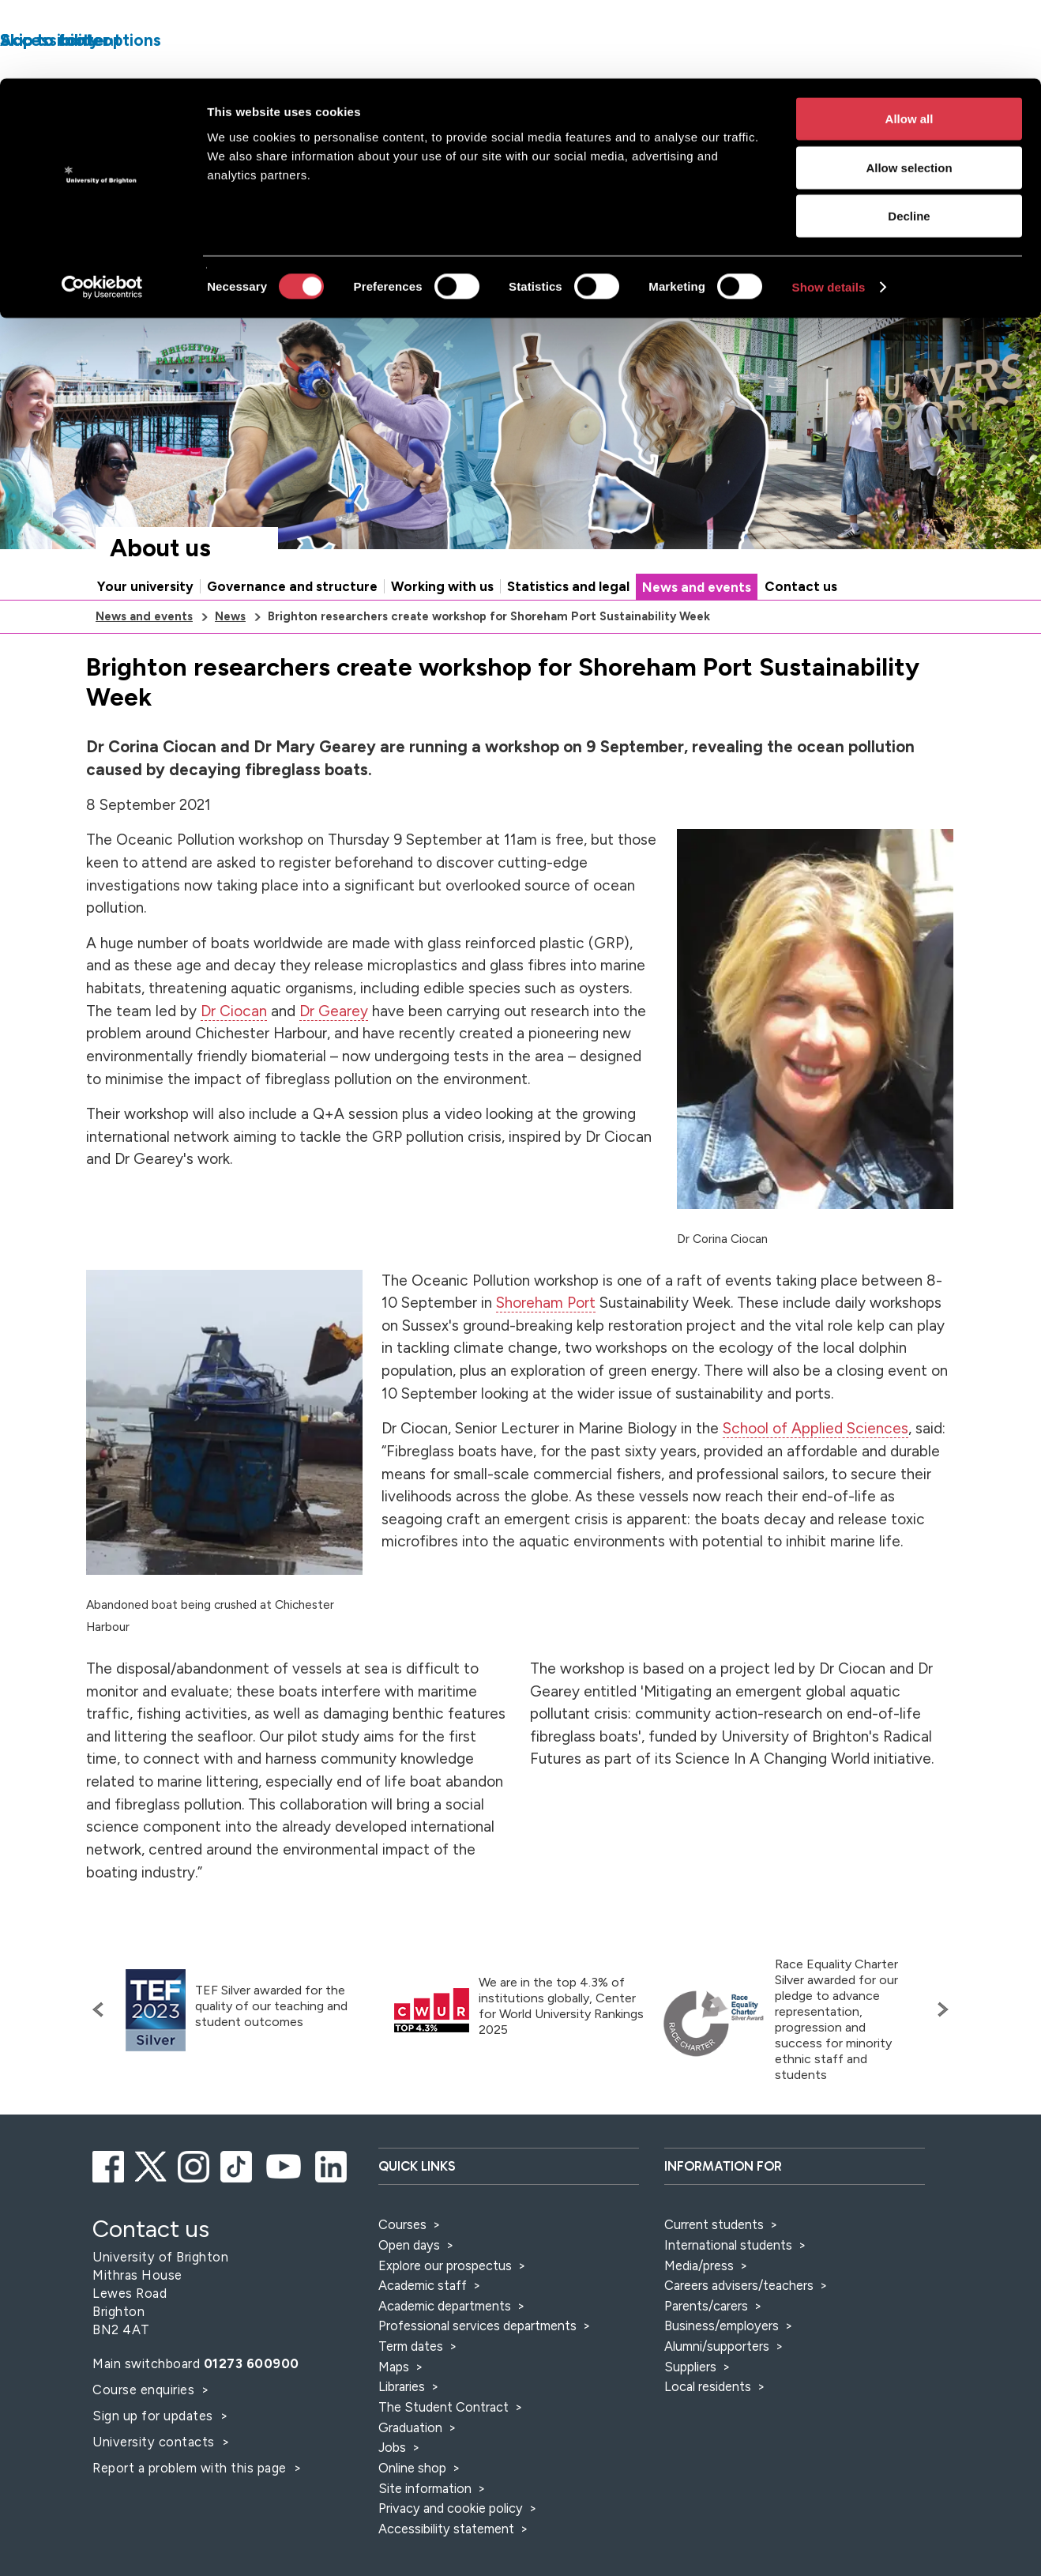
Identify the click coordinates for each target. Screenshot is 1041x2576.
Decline (909, 137)
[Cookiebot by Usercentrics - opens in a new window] (102, 208)
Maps (393, 2415)
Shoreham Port (546, 1352)
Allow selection (909, 89)
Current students (714, 2273)
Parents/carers (706, 2355)
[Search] (830, 333)
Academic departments (446, 2355)
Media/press (699, 2314)
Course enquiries (145, 2438)
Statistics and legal (568, 635)
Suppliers (690, 2415)
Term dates (410, 2395)
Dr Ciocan (234, 1060)
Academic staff (422, 2334)
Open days (409, 2294)
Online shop (412, 2517)
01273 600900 (251, 2412)
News (230, 665)
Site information (425, 2537)
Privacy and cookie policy (450, 2557)
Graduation (410, 2476)
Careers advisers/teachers (739, 2334)
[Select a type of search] (688, 333)
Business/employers (721, 2374)
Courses (402, 2273)
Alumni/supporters (716, 2395)
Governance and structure (292, 635)
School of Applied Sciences (815, 1477)
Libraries (401, 2435)
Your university (145, 635)
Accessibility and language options (905, 288)
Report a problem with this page (191, 2517)
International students (728, 2294)
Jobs (392, 2496)
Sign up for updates (154, 2464)
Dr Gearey (333, 1060)
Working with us (442, 635)
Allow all (909, 40)
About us (160, 597)
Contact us (801, 635)
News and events (696, 636)
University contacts (153, 2491)
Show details (829, 208)
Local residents (707, 2435)
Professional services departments (479, 2374)
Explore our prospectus (445, 2314)
